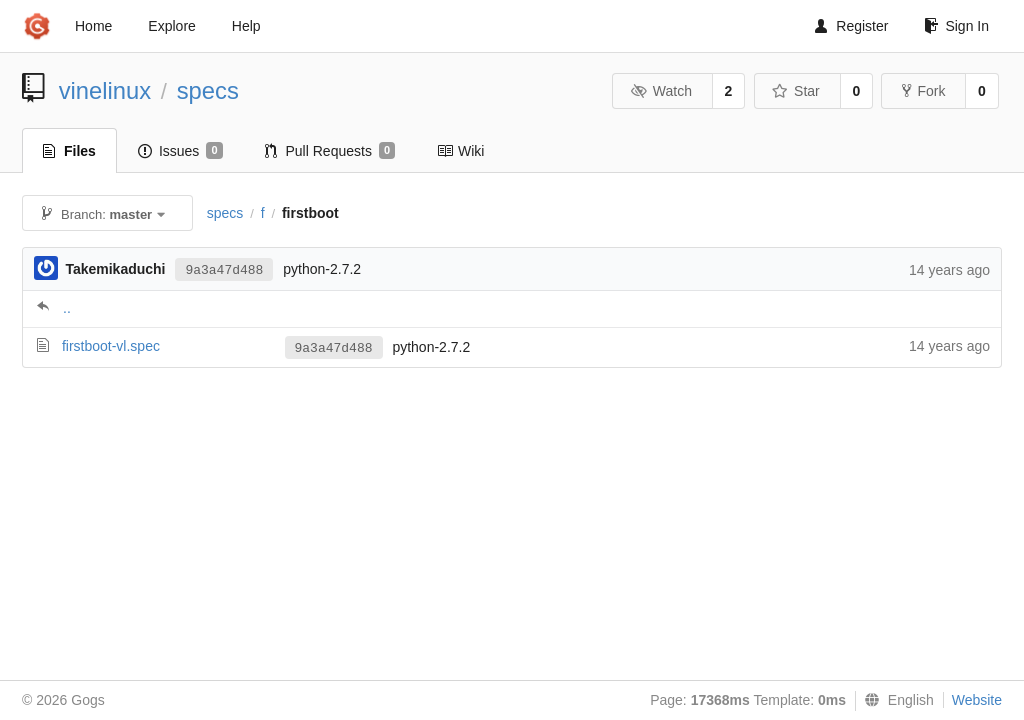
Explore (171, 26)
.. (67, 308)
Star (796, 91)
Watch (661, 91)
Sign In (956, 26)
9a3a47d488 (224, 270)
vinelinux (105, 90)
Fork (923, 91)
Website (977, 700)
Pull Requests (330, 151)
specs (208, 90)
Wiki (460, 151)
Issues (180, 151)
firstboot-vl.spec (111, 346)
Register (851, 26)
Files (69, 151)
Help (246, 26)
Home (93, 26)
